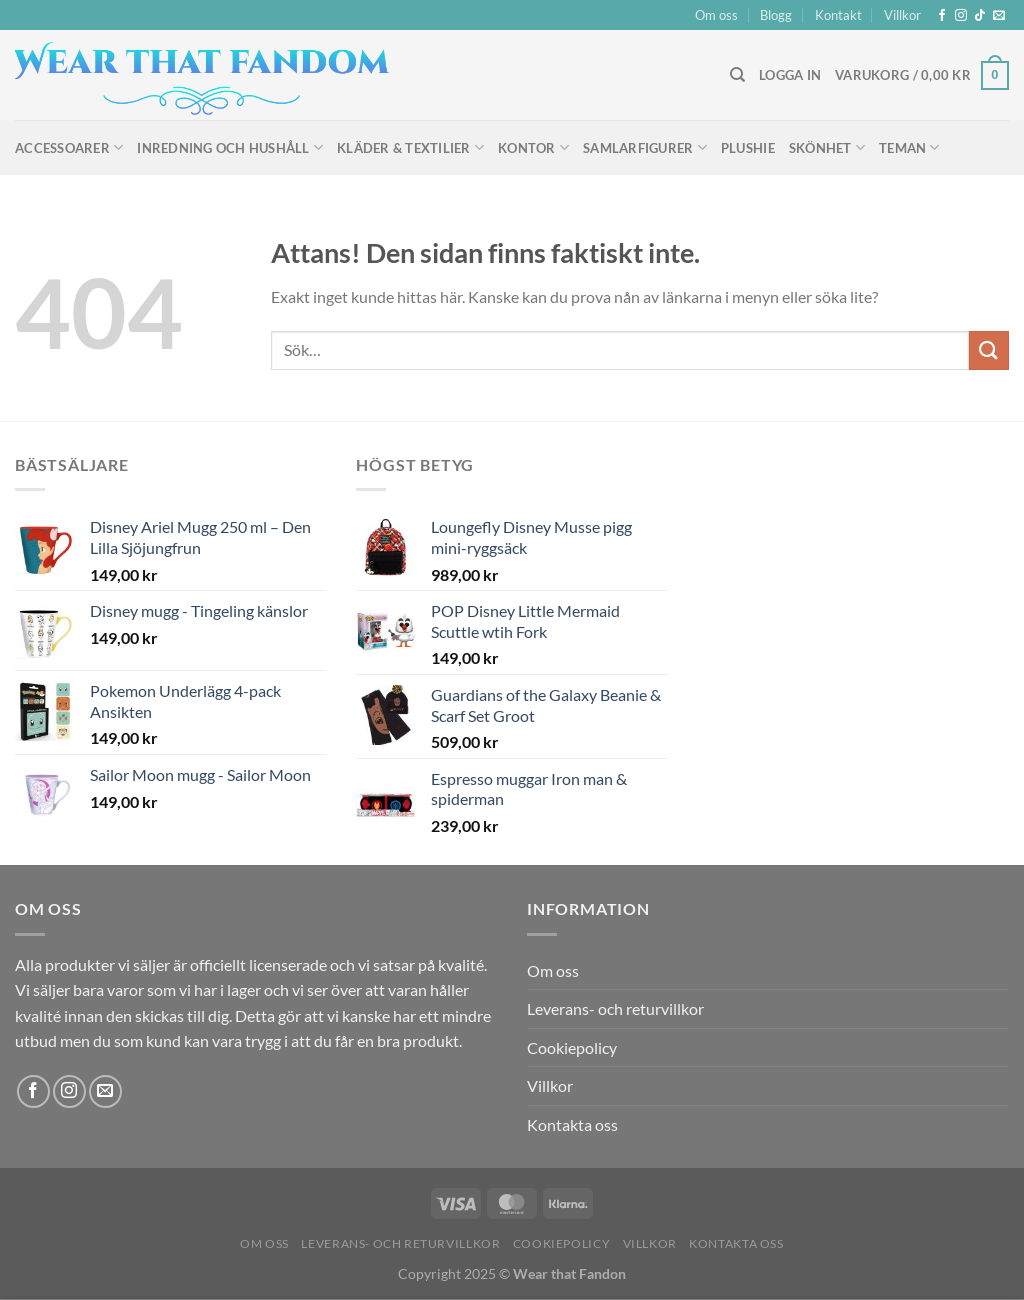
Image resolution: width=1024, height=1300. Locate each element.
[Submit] (989, 350)
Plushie (748, 148)
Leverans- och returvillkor (615, 1008)
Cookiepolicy (572, 1047)
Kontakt (838, 15)
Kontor (533, 147)
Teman (909, 147)
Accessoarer (69, 147)
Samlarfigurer (645, 147)
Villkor (902, 15)
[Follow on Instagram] (961, 16)
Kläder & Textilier (410, 147)
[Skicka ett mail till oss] (999, 16)
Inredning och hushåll (230, 147)
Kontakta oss (572, 1124)
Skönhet (827, 147)
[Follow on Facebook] (942, 16)
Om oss (716, 15)
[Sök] (737, 75)
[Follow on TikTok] (980, 16)
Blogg (776, 15)
